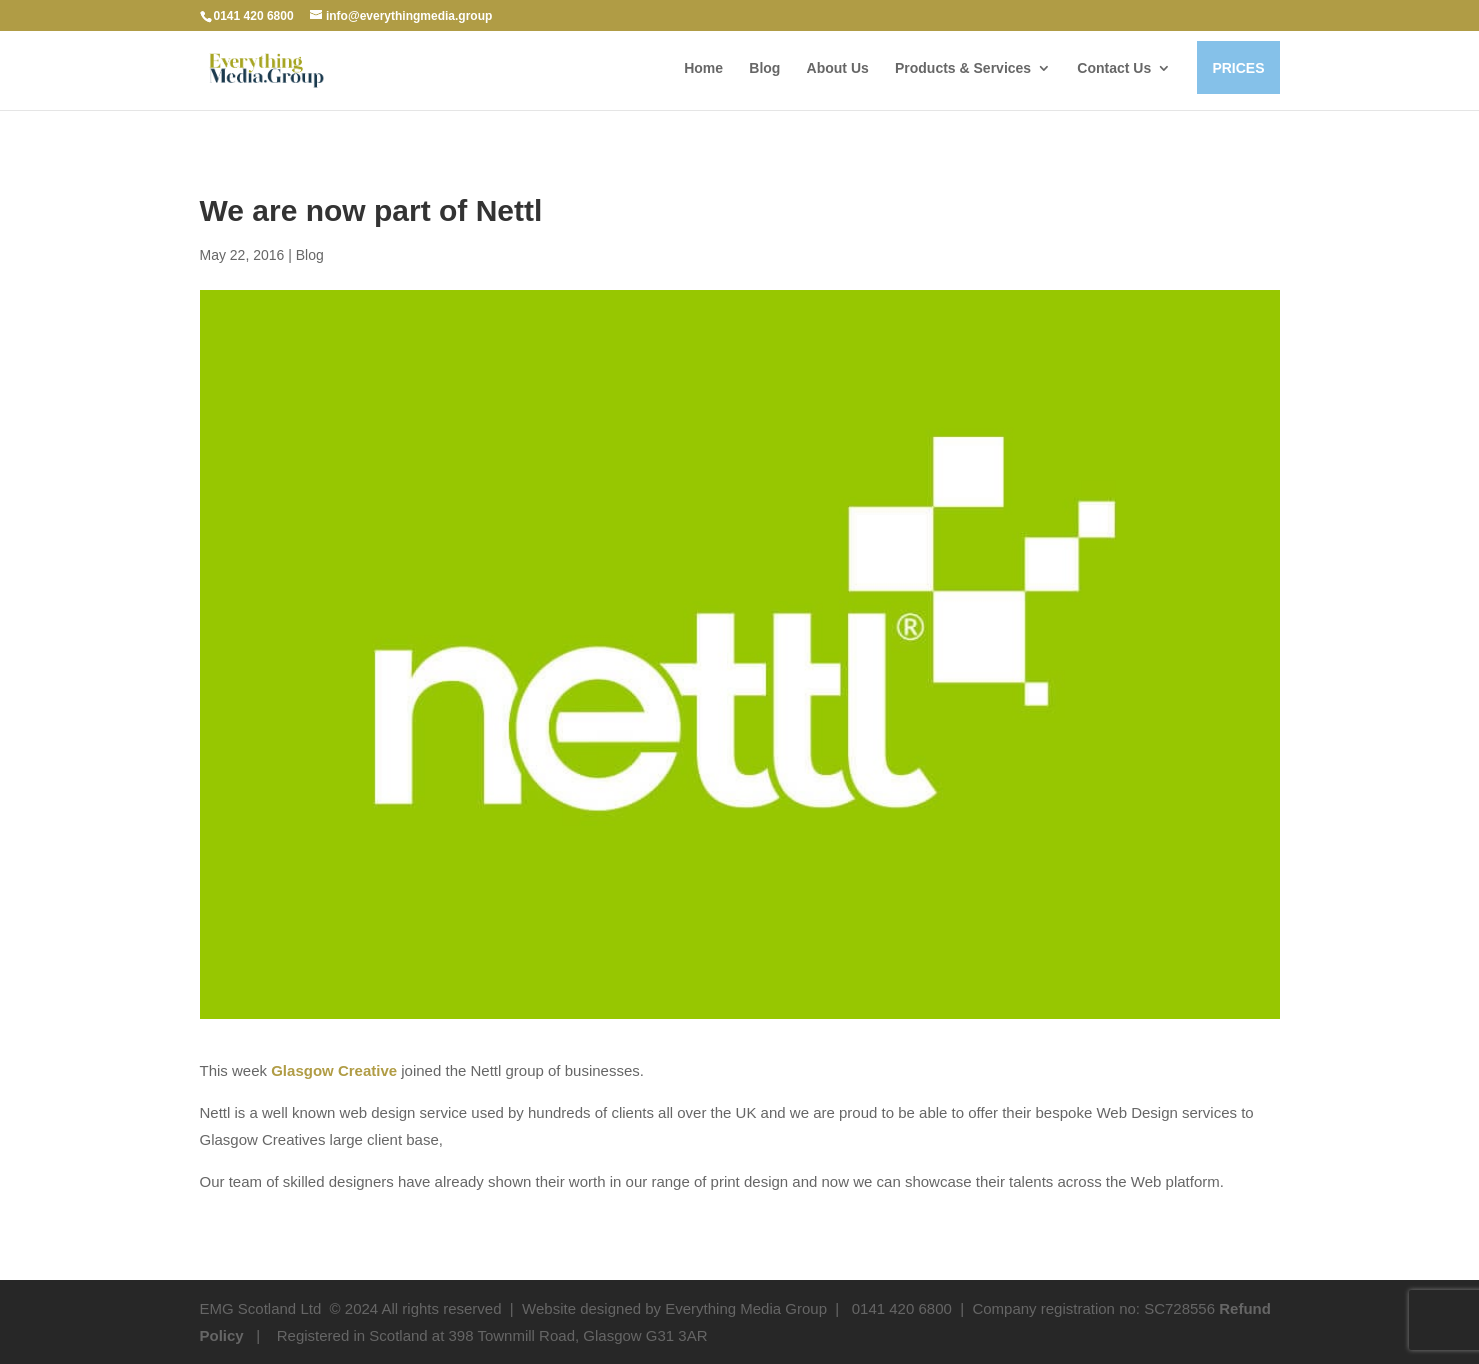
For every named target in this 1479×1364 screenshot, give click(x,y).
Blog (764, 68)
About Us (838, 68)
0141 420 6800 (254, 16)
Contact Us (1114, 68)
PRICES (1238, 68)
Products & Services (963, 68)
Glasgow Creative (334, 1070)
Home (703, 68)
